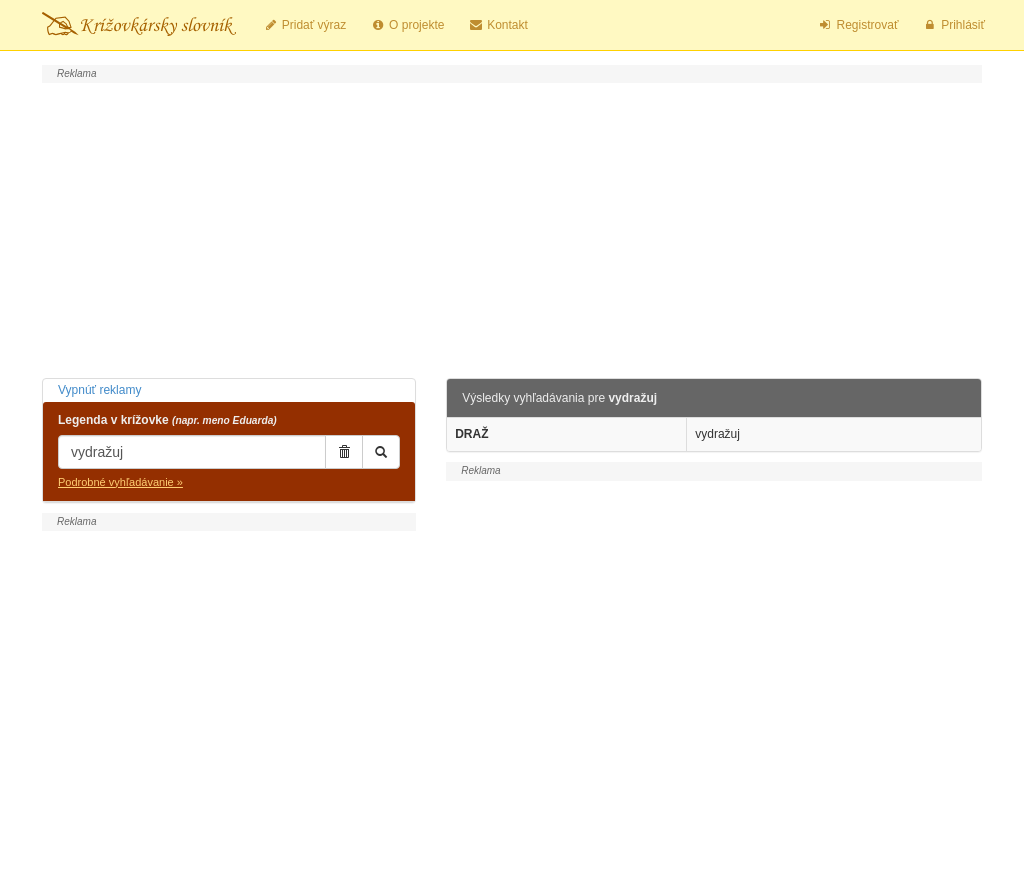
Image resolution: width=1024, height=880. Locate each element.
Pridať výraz (304, 25)
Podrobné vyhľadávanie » (120, 482)
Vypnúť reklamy (99, 390)
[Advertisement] (512, 228)
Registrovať (858, 25)
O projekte (407, 25)
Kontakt (497, 25)
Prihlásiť (953, 25)
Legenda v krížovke (167, 420)
